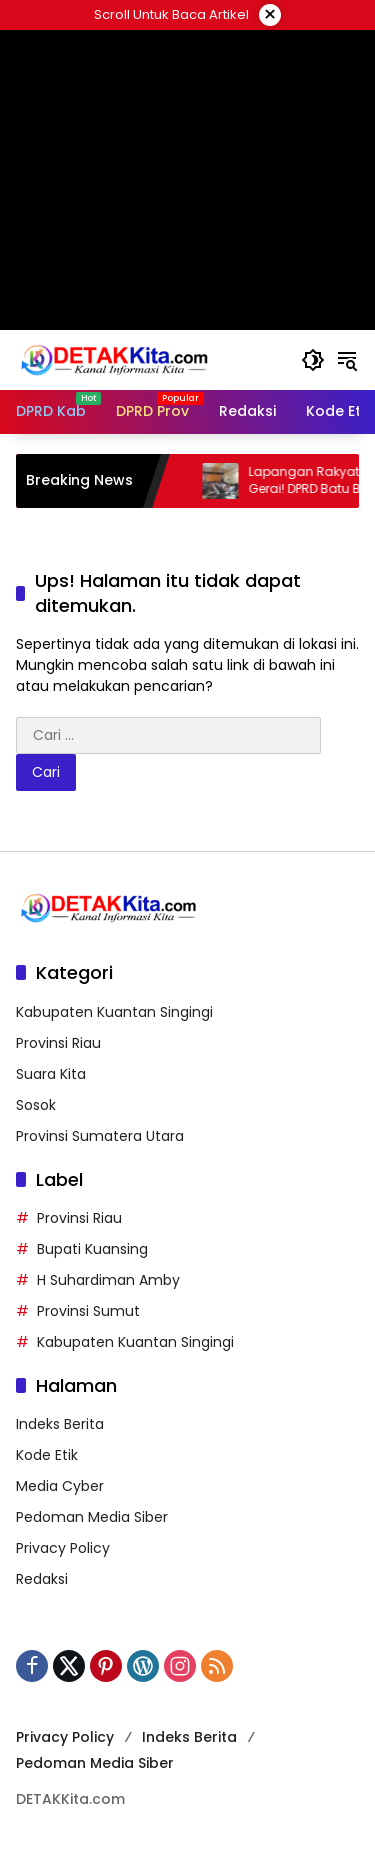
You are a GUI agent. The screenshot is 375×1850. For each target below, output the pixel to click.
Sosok (36, 1105)
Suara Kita (51, 1074)
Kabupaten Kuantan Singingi (114, 1012)
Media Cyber (60, 1486)
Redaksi (42, 1579)
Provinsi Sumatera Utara (100, 1136)
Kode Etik (47, 1455)
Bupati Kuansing (92, 1249)
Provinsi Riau (58, 1043)
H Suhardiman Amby (108, 1280)
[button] (313, 360)
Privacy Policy (63, 1548)
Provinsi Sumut (88, 1311)
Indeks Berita (60, 1424)
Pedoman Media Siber (92, 1517)
